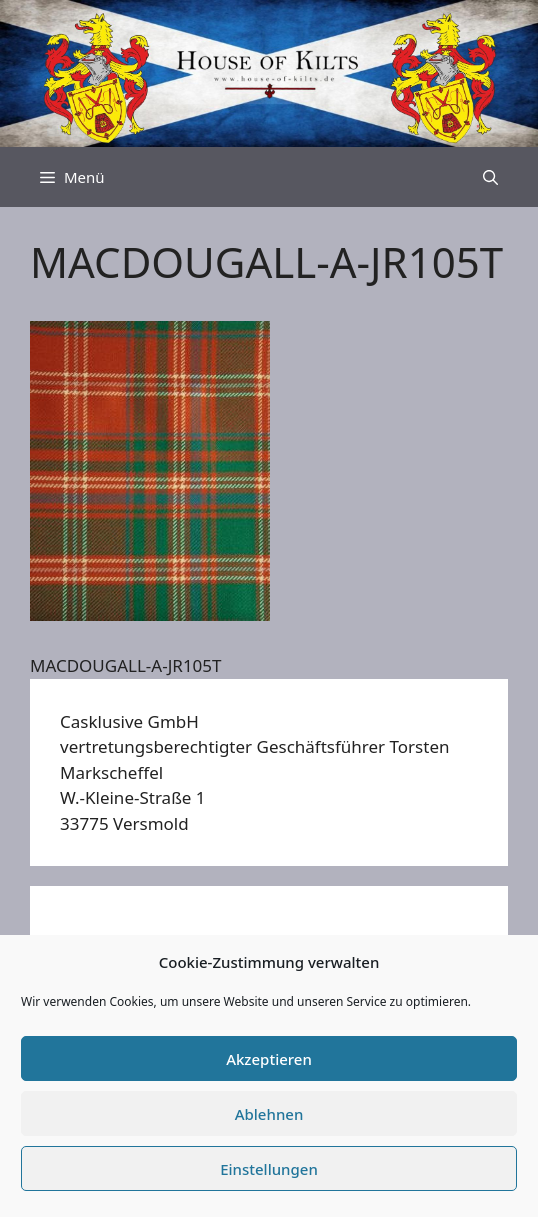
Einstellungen (269, 1169)
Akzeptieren (269, 1059)
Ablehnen (269, 1114)
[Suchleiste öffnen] (490, 177)
